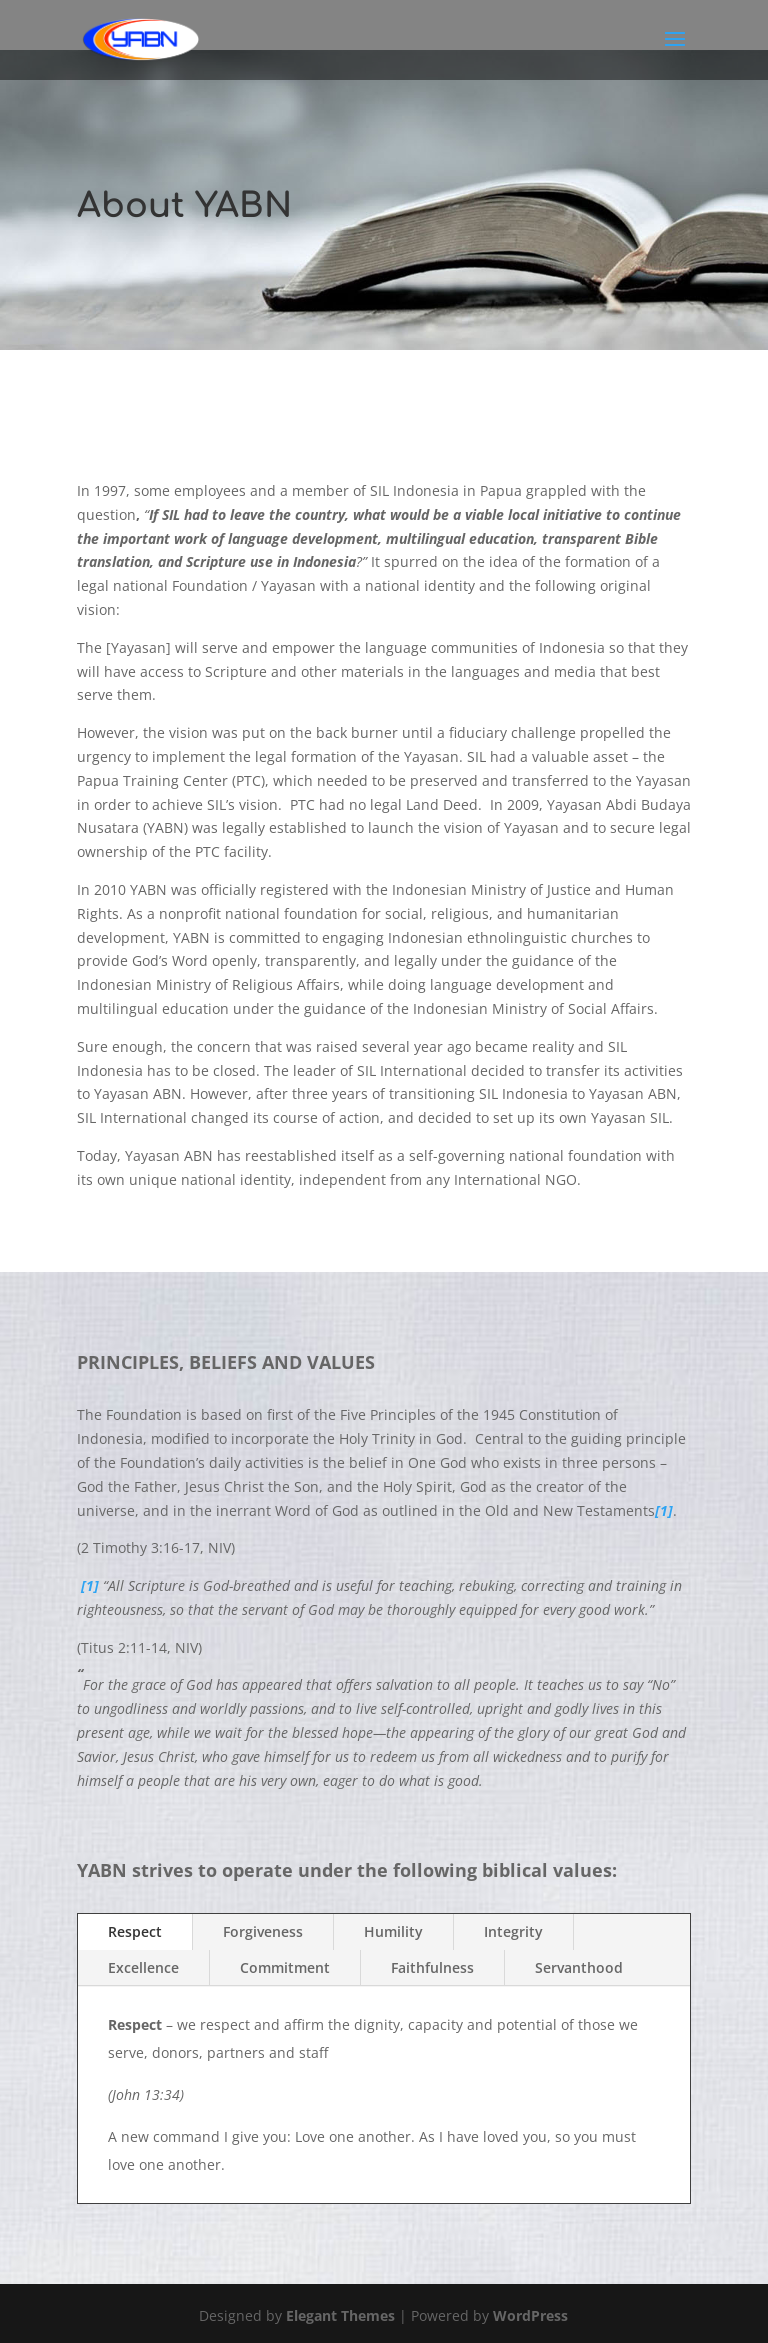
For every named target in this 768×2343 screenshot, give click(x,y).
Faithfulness (432, 1967)
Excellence (143, 1967)
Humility (393, 1931)
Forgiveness (263, 1931)
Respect (135, 1931)
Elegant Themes (340, 2315)
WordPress (530, 2315)
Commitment (285, 1967)
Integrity (513, 1931)
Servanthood (579, 1967)
